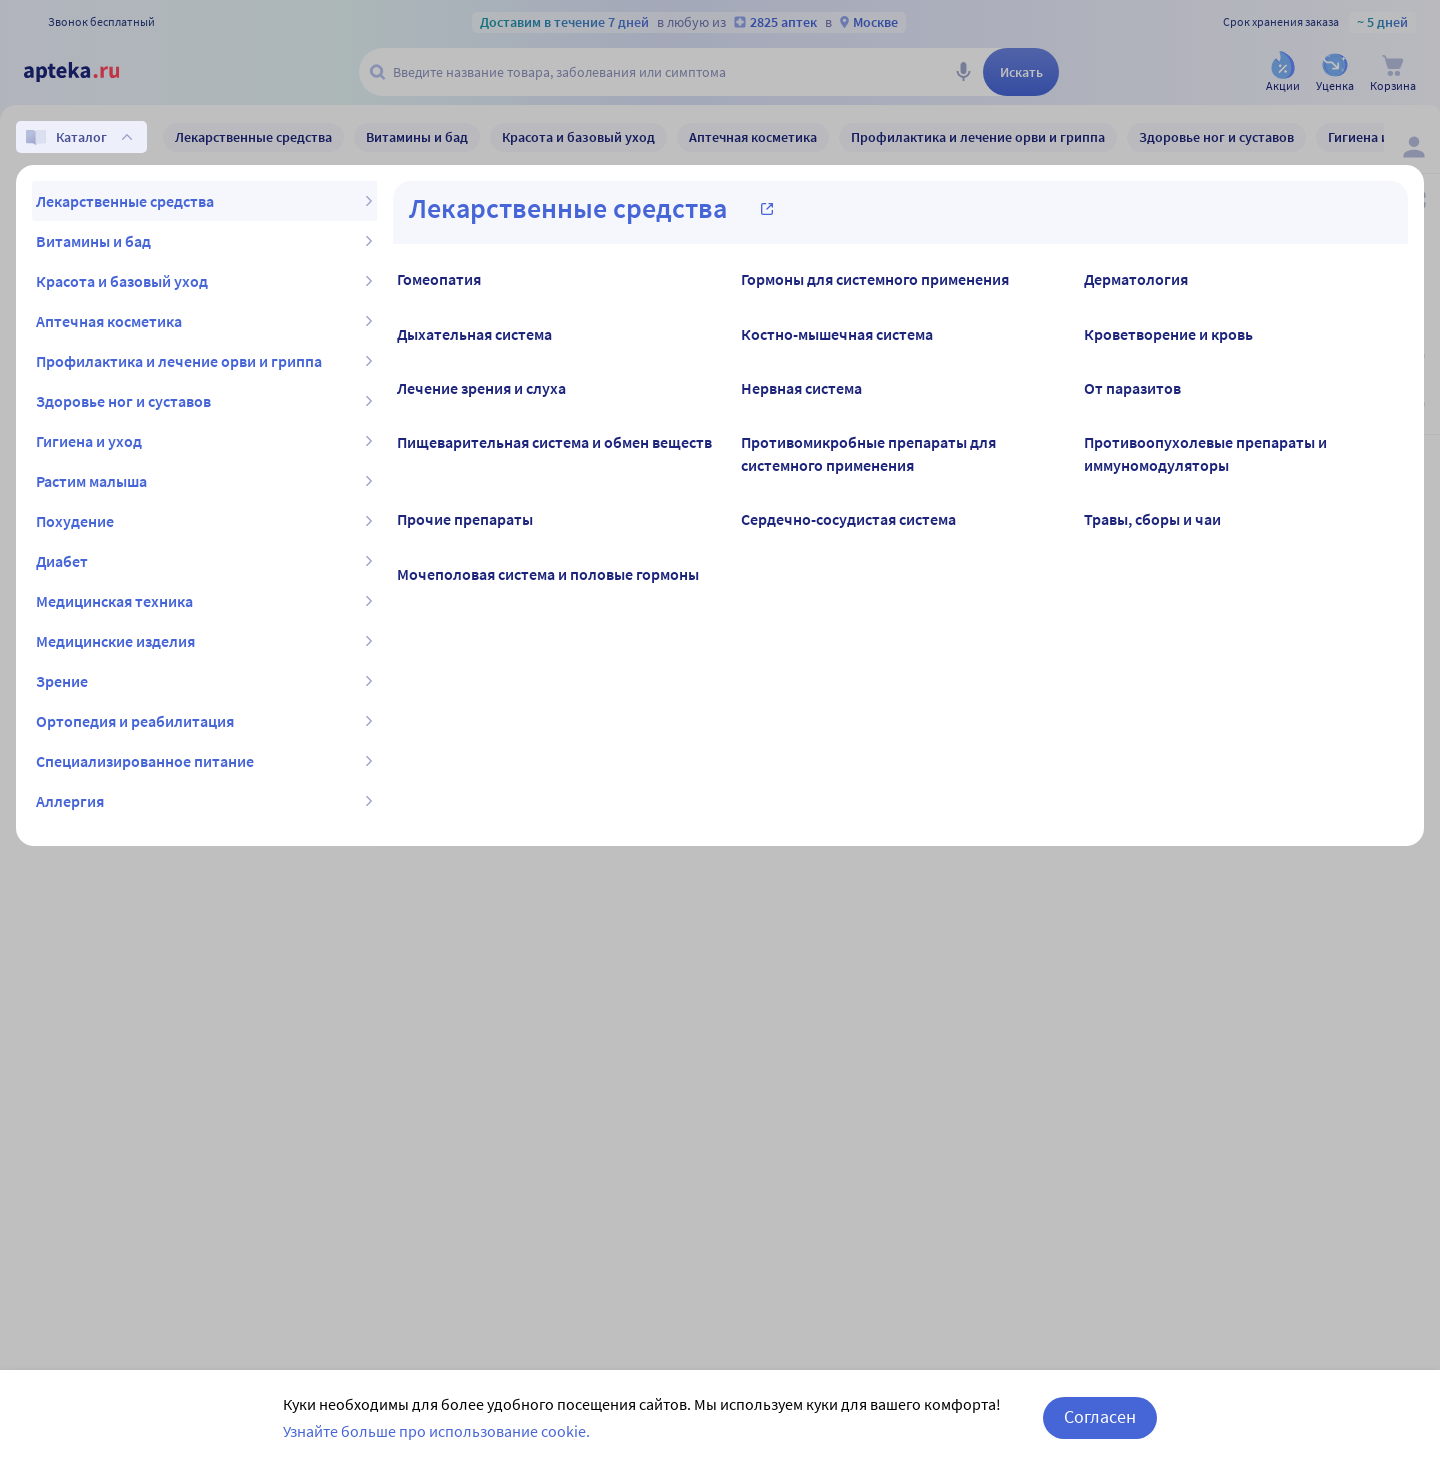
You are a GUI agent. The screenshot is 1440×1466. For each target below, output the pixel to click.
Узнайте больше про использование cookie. (436, 1431)
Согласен (1100, 1416)
